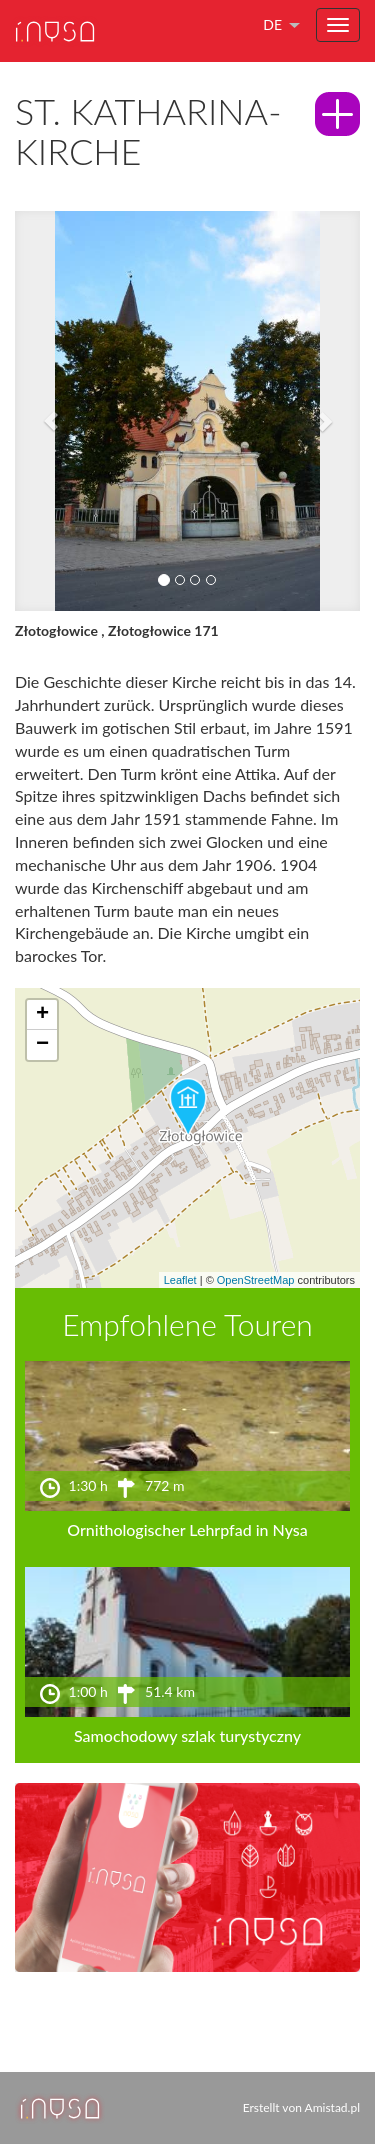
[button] (41, 411)
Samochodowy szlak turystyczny (187, 1735)
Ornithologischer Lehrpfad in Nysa (187, 1529)
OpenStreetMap (256, 1280)
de (272, 24)
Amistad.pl (332, 2107)
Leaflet (180, 1280)
